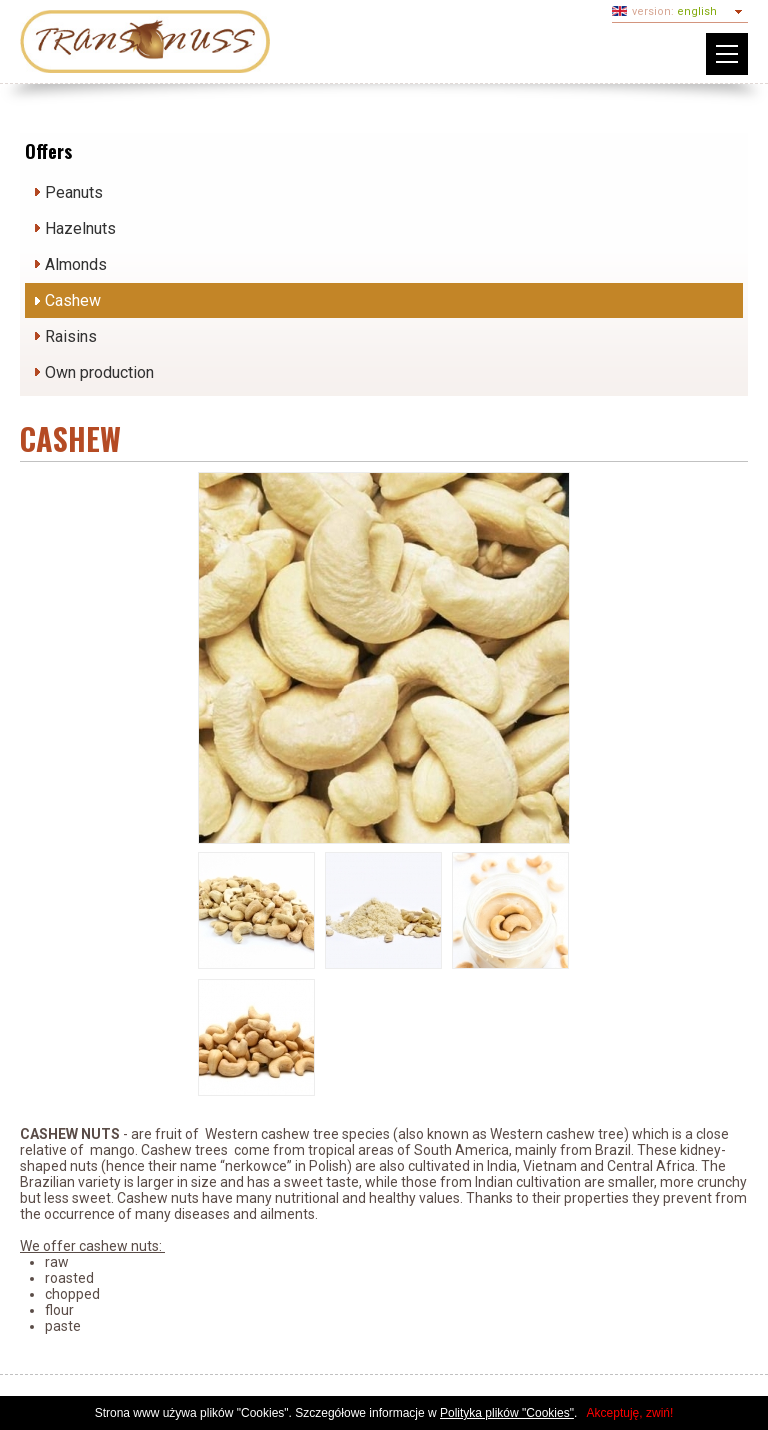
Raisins (71, 336)
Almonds (76, 264)
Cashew (73, 300)
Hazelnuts (80, 228)
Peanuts (74, 192)
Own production (99, 372)
